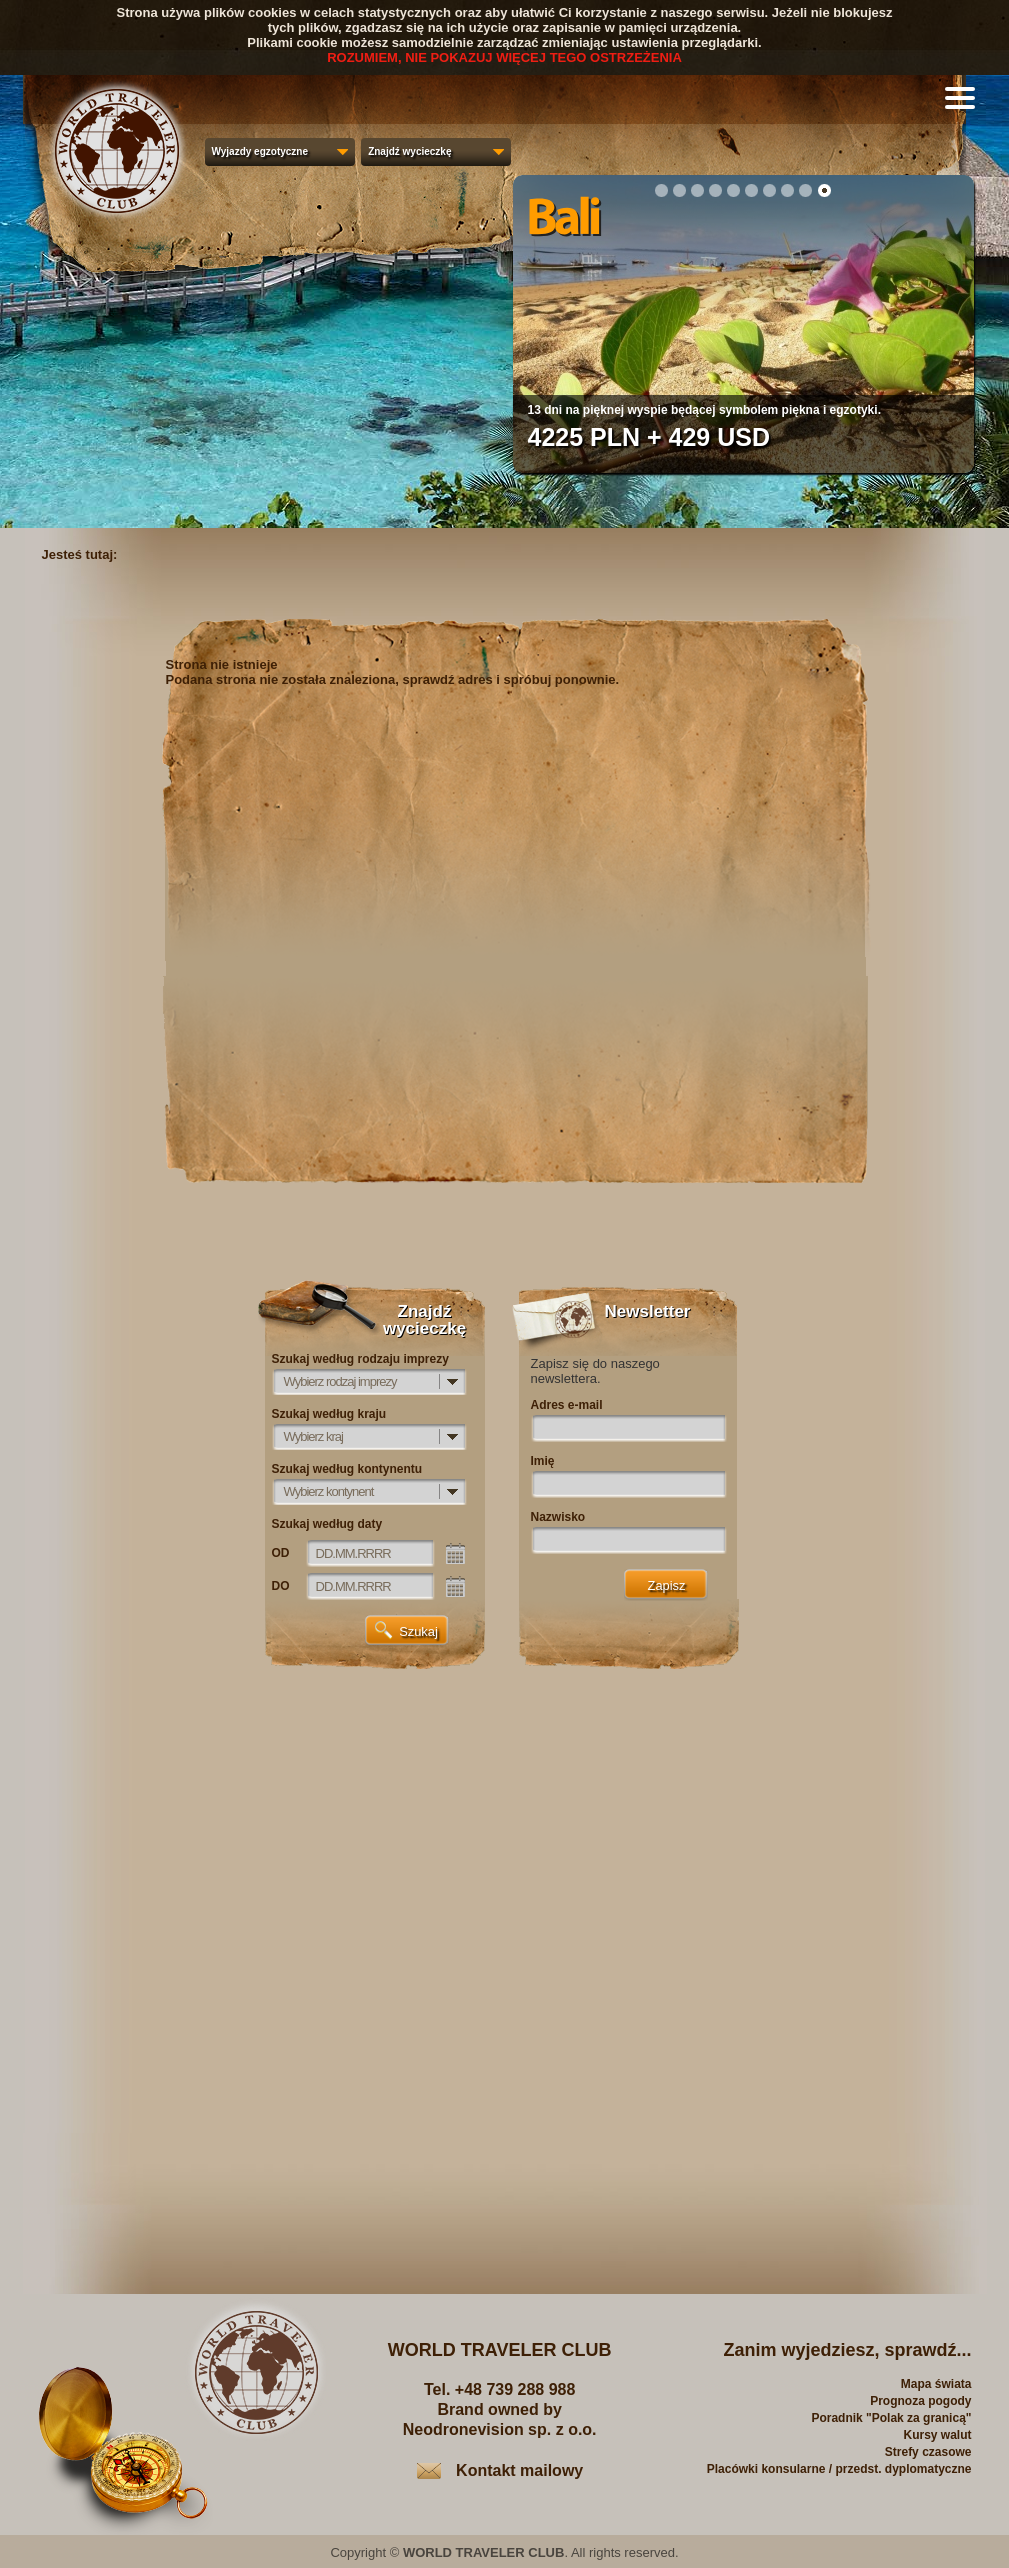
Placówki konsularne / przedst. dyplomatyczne (839, 2469)
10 (824, 190)
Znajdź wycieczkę (409, 151)
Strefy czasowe (928, 2452)
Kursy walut (937, 2435)
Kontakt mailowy (519, 2470)
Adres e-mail (567, 1405)
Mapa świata (936, 2384)
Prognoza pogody (920, 2401)
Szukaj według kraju (329, 1414)
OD (281, 1553)
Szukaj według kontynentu (347, 1469)
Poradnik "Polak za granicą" (891, 2418)
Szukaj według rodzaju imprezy (360, 1359)
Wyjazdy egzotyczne (260, 151)
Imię (543, 1461)
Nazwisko (558, 1517)
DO (281, 1586)
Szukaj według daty (327, 1524)
